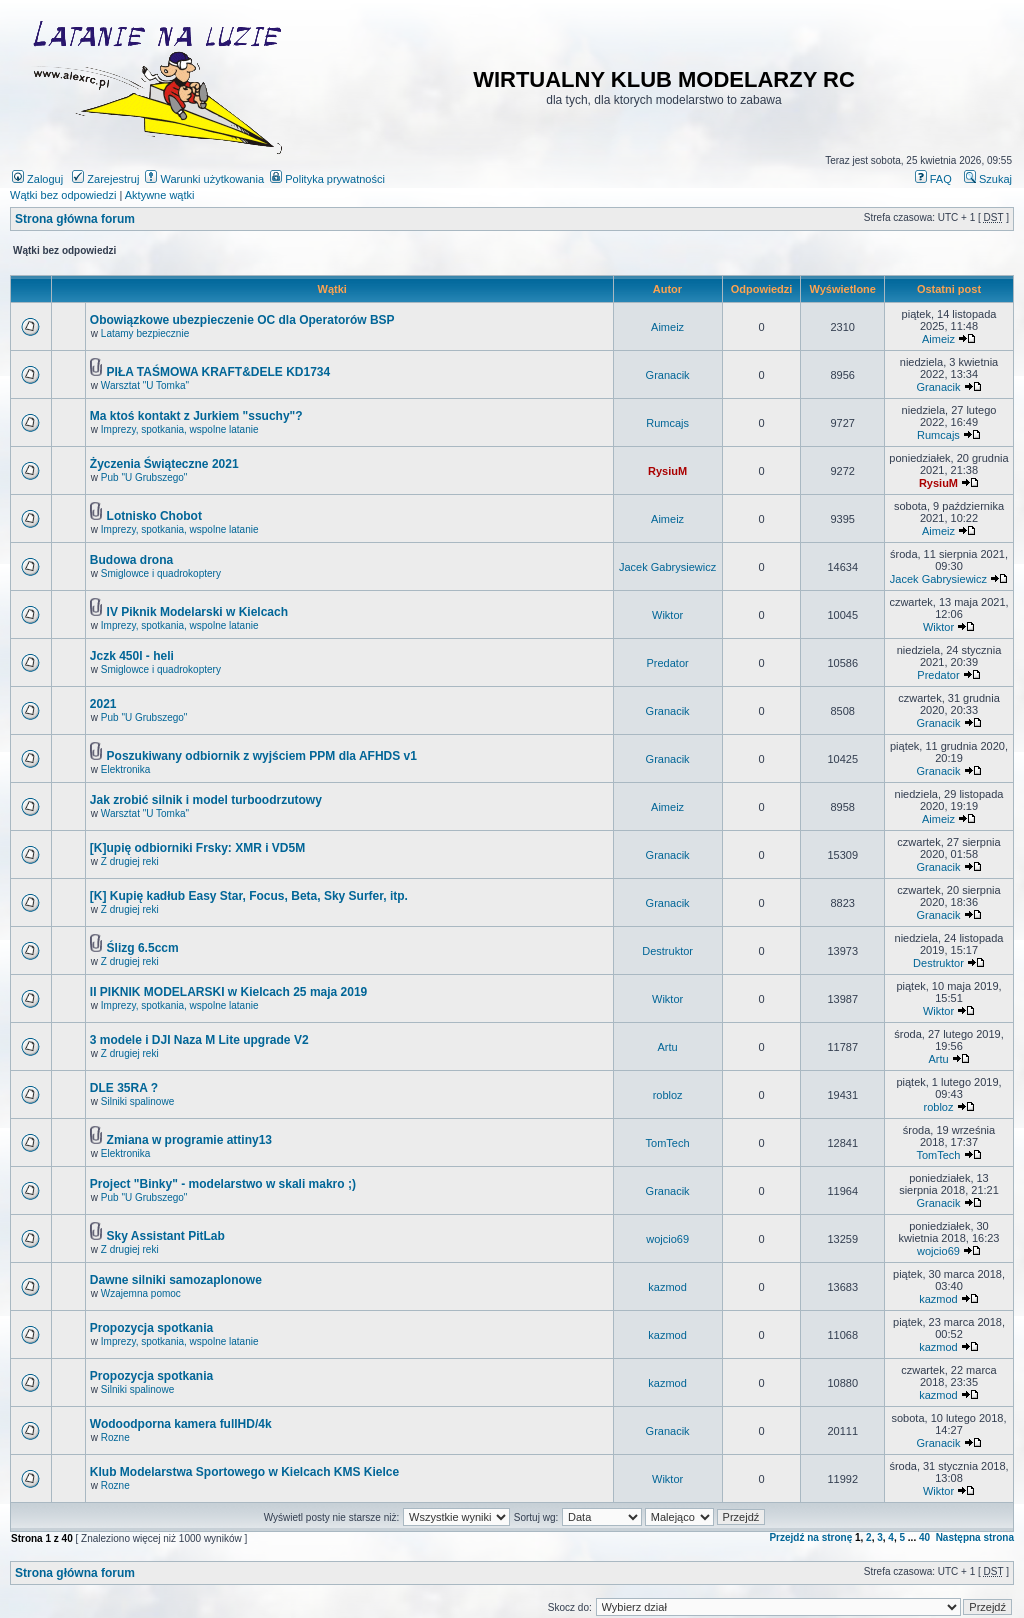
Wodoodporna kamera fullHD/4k (181, 1424)
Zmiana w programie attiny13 (189, 1140)
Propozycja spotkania (151, 1328)
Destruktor (667, 951)
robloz (668, 1095)
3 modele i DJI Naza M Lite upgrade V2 (199, 1040)
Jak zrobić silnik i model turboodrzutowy (206, 800)
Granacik (668, 375)
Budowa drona (131, 560)
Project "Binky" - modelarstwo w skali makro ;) (223, 1184)
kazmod (667, 1287)
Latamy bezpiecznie (145, 333)
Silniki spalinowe (137, 1101)
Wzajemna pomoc (141, 1293)
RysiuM (667, 471)
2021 (103, 704)
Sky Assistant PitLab (166, 1236)
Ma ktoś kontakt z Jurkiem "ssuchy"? (196, 416)
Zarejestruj (105, 179)
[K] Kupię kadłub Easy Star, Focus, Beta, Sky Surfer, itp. (249, 896)
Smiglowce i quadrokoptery (161, 573)
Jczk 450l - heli (132, 656)
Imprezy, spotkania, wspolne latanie (180, 429)
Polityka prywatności (327, 179)
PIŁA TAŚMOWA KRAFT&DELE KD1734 (219, 372)
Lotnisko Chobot (154, 516)
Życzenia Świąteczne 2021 (164, 464)
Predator (668, 663)
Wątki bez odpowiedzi (63, 195)
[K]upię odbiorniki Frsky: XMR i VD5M (197, 848)
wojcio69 (667, 1239)
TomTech (668, 1143)
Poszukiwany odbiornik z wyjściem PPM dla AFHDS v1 (262, 756)
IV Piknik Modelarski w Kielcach (197, 612)
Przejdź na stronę (810, 1537)
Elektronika (125, 769)
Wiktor (667, 615)
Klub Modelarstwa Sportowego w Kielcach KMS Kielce (244, 1472)
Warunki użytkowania (204, 179)
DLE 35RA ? (124, 1088)
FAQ (933, 179)
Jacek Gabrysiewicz (667, 567)
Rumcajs (667, 423)
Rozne (115, 1437)
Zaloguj (37, 179)
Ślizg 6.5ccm (143, 948)
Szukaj (988, 179)
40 (924, 1537)
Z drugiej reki (130, 861)
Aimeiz (667, 327)
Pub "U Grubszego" (144, 477)
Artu (668, 1047)
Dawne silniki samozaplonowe (176, 1280)
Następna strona (975, 1537)
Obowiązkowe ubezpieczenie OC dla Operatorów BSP (242, 320)
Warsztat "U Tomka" (145, 385)
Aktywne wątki (160, 195)
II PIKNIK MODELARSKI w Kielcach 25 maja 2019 (228, 992)
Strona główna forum (75, 219)
